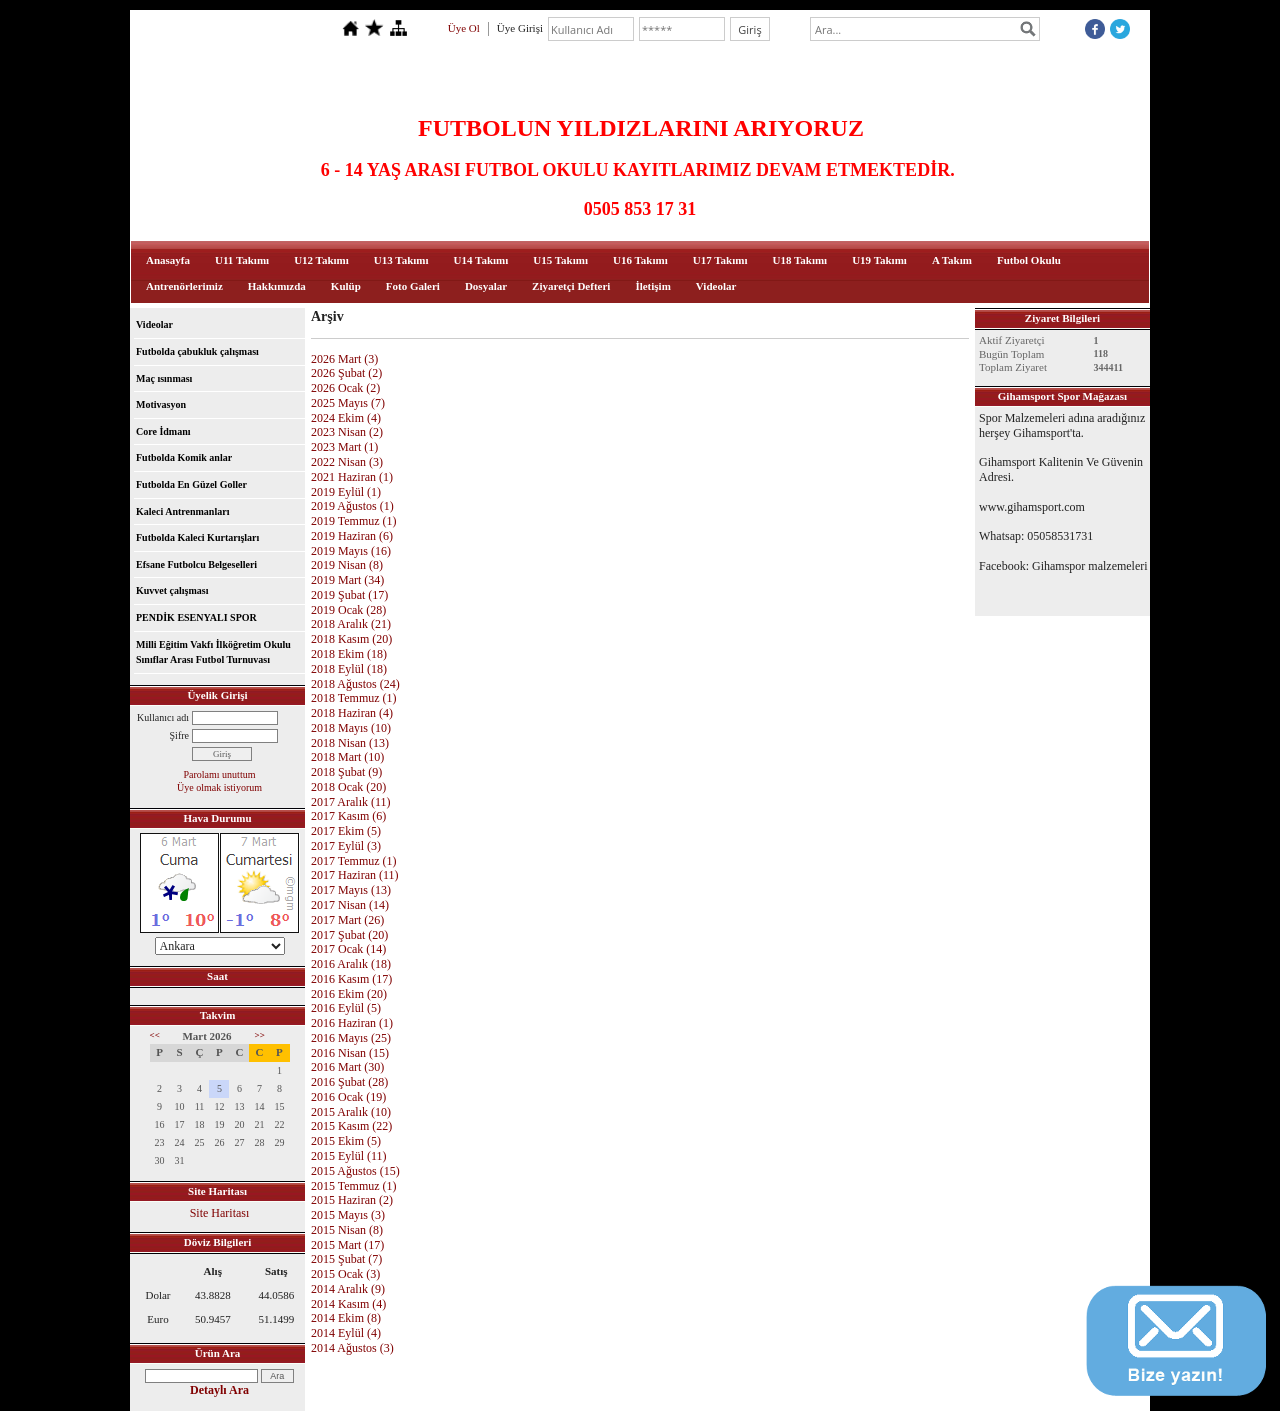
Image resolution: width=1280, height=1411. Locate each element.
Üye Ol (464, 28)
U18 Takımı (799, 260)
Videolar (716, 286)
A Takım (952, 260)
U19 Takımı (879, 260)
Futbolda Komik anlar (184, 457)
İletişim (652, 286)
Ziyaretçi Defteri (571, 286)
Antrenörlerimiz (184, 286)
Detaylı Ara (219, 1390)
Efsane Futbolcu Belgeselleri (196, 564)
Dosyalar (486, 286)
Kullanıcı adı (163, 717)
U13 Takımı (401, 260)
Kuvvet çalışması (172, 590)
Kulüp (346, 286)
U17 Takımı (720, 260)
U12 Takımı (321, 260)
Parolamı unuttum (220, 774)
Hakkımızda (277, 286)
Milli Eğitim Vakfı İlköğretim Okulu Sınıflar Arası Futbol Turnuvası (213, 652)
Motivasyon (161, 404)
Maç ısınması (164, 378)
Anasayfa (168, 260)
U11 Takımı (242, 260)
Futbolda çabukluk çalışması (197, 351)
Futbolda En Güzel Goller (191, 484)
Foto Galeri (413, 286)
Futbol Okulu (1029, 260)
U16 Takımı (640, 260)
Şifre (179, 735)
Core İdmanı (163, 431)
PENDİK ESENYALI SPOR (196, 617)
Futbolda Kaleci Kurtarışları (197, 537)
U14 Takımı (481, 260)
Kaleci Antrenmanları (182, 511)
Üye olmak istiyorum (219, 787)
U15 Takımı (560, 260)
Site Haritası (220, 1213)
